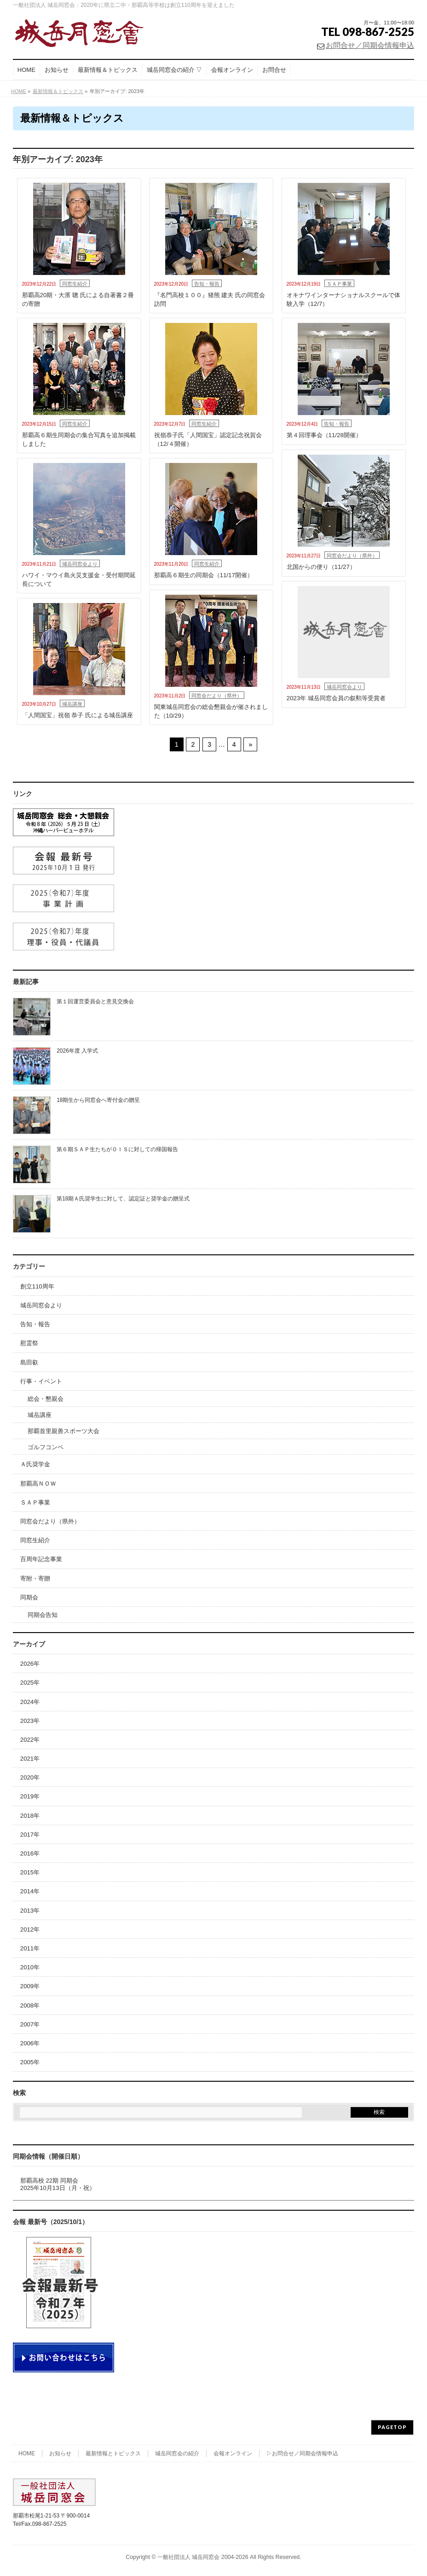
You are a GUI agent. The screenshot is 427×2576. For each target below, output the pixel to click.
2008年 (30, 2005)
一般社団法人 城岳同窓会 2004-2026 (202, 2557)
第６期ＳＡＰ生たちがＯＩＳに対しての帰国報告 (117, 1149)
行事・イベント (41, 1381)
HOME (26, 2453)
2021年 (30, 1758)
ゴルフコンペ (45, 1447)
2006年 (30, 2043)
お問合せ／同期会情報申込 (370, 45)
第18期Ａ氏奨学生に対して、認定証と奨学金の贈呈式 (123, 1198)
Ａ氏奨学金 (35, 1464)
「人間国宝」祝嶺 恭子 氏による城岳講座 (77, 715)
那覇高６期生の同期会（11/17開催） (203, 575)
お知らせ (60, 2453)
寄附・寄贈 (35, 1578)
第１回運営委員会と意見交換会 (95, 1001)
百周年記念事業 (41, 1559)
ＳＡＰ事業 (339, 284)
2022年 (30, 1739)
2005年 (30, 2062)
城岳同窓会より (80, 564)
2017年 (30, 1834)
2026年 (30, 1663)
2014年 (30, 1891)
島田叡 (29, 1362)
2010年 (30, 1967)
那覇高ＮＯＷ (38, 1483)
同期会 (29, 1597)
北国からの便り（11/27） (321, 566)
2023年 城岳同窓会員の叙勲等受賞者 (336, 698)
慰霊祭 (29, 1343)
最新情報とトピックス (113, 2453)
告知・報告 (206, 284)
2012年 (30, 1929)
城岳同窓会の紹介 (177, 2453)
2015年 (30, 1872)
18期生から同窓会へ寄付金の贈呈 (98, 1100)
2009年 (30, 1986)
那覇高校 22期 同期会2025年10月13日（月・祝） (57, 2184)
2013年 (30, 1910)
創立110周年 (37, 1286)
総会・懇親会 (45, 1398)
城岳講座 (72, 704)
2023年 (30, 1720)
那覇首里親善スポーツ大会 (63, 1431)
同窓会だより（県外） (352, 555)
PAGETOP (392, 2427)
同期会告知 (43, 1614)
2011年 (30, 1948)
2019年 (30, 1796)
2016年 (30, 1853)
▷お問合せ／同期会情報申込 (302, 2453)
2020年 (30, 1777)
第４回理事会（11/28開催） (324, 435)
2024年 (30, 1701)
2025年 (30, 1682)
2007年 (30, 2024)
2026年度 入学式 (77, 1051)
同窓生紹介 (74, 284)
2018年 (30, 1815)
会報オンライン (233, 2453)
